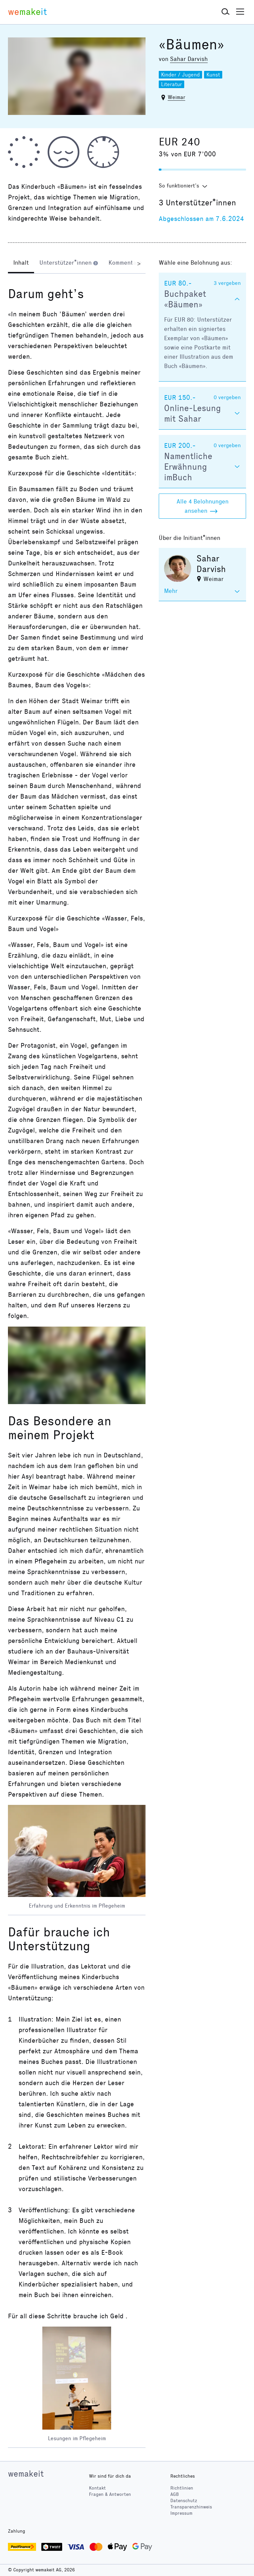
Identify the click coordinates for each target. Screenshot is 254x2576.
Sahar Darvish (189, 59)
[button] (226, 12)
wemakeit (26, 2473)
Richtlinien (181, 2488)
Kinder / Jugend (180, 75)
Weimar (176, 97)
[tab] (21, 263)
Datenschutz (183, 2500)
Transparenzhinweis (191, 2507)
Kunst (213, 75)
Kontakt (97, 2488)
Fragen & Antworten (110, 2494)
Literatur (171, 84)
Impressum (181, 2513)
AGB (174, 2494)
